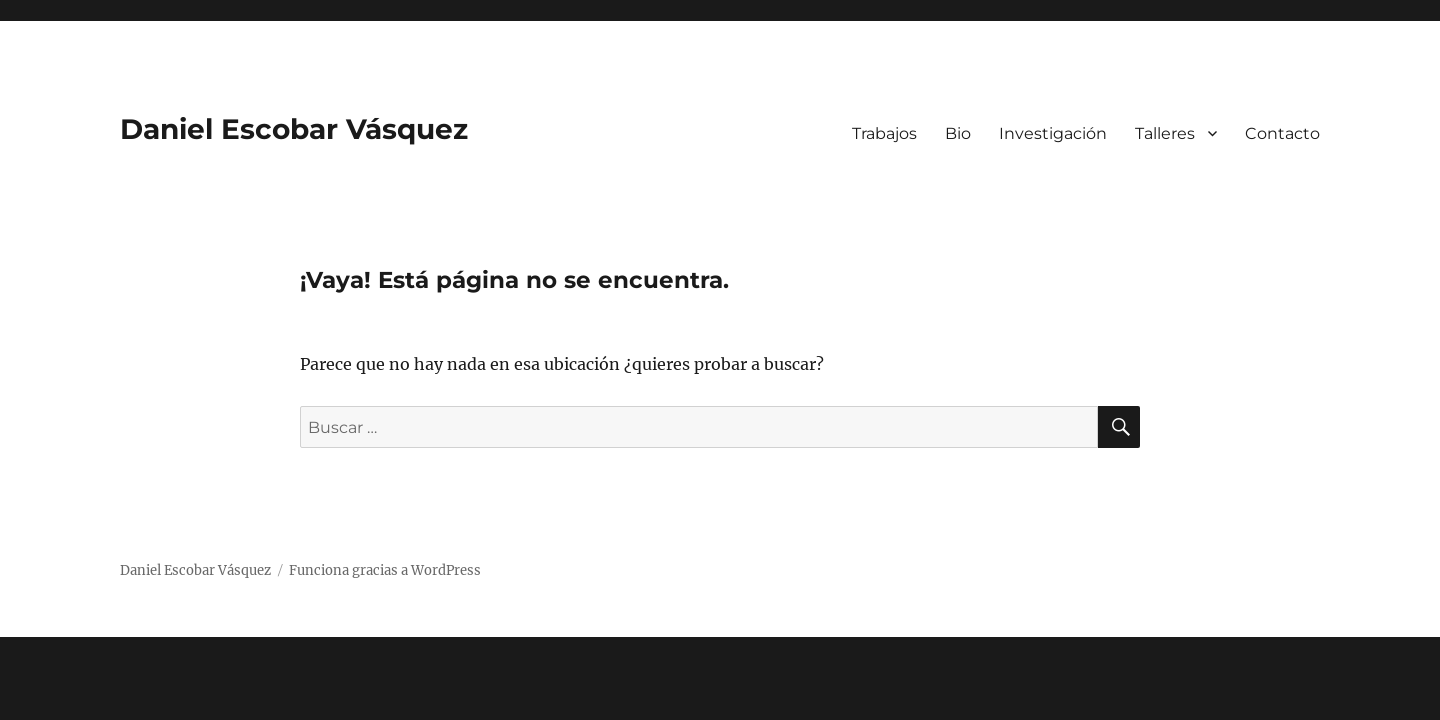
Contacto (1282, 133)
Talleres (1165, 133)
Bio (958, 133)
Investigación (1053, 133)
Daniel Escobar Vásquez (294, 129)
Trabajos (884, 133)
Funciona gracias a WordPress (385, 570)
